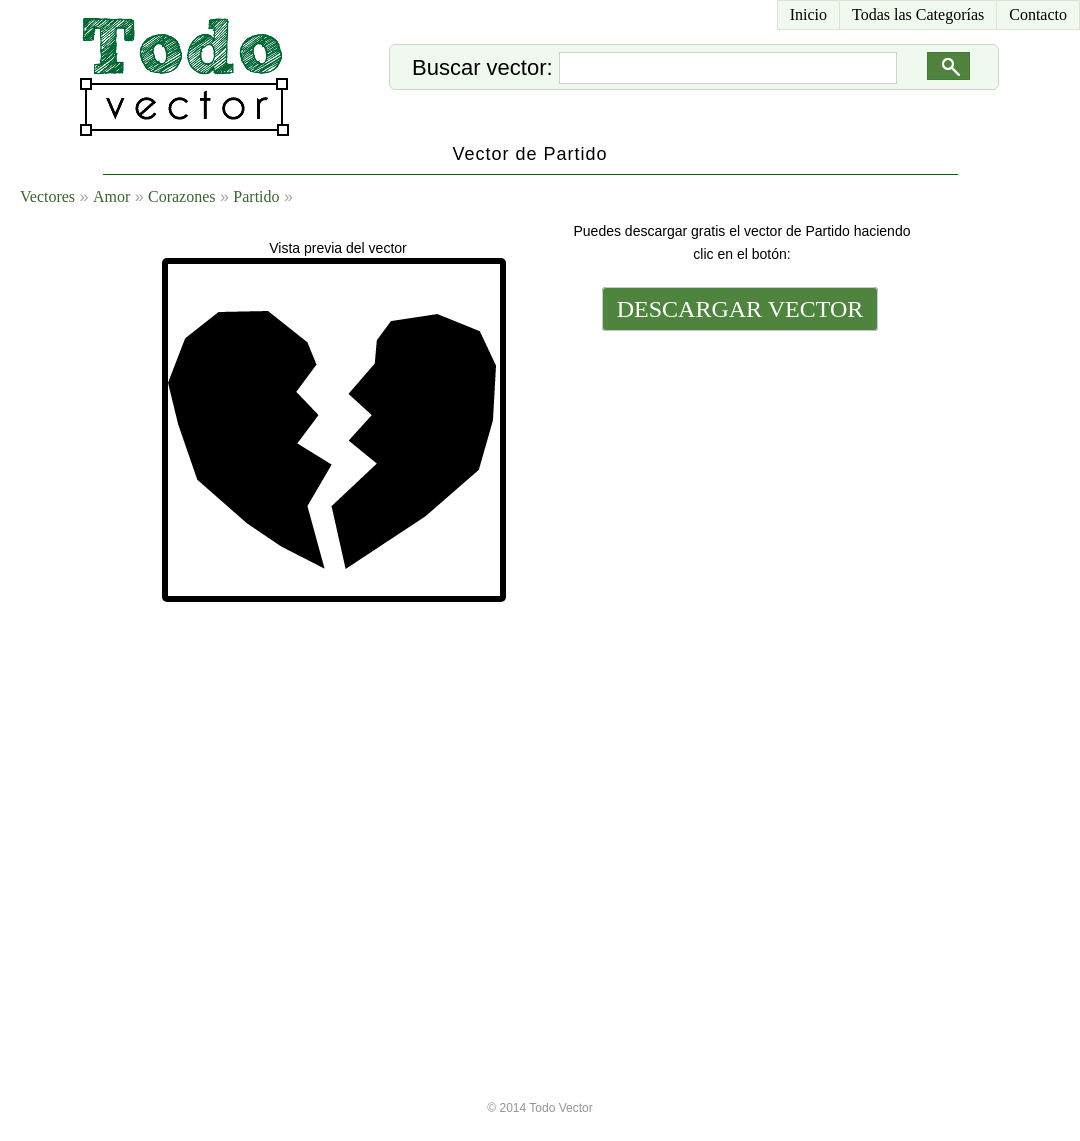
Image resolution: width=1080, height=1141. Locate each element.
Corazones (182, 196)
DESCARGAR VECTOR (740, 309)
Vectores (47, 196)
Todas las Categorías (918, 14)
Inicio (808, 14)
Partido (256, 196)
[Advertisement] (738, 647)
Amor (111, 196)
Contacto (1038, 14)
